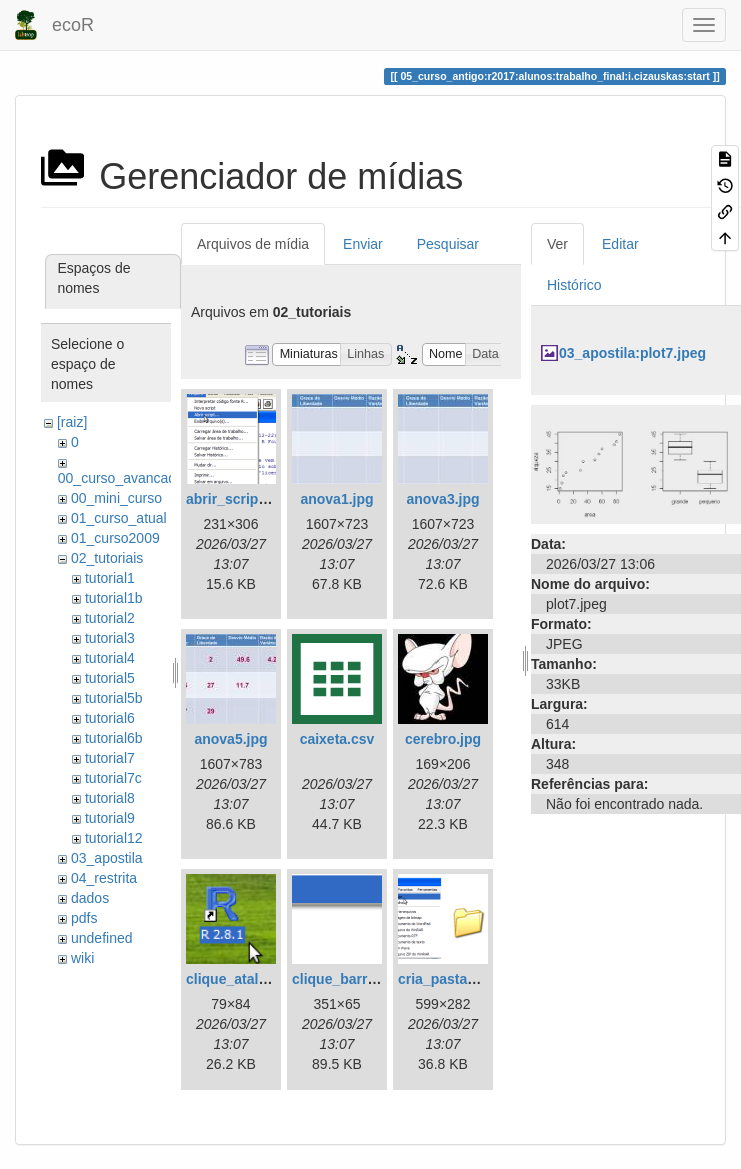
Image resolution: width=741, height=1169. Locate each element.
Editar (620, 244)
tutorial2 (110, 618)
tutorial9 (110, 818)
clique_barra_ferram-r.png (379, 979)
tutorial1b (114, 598)
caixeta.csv (337, 739)
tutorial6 (110, 718)
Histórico (574, 285)
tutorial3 (110, 638)
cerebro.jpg (443, 739)
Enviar (363, 244)
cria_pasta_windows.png (481, 979)
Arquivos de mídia (253, 244)
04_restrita (104, 878)
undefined (102, 938)
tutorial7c (113, 778)
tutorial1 (110, 578)
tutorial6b (114, 738)
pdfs (84, 918)
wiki (82, 958)
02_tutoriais (107, 558)
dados (90, 898)
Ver (557, 244)
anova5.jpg (230, 739)
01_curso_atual (119, 518)
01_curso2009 (115, 538)
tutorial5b (114, 698)
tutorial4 (110, 658)
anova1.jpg (336, 499)
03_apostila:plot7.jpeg (632, 353)
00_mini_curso (116, 498)
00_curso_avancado (121, 478)
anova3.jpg (442, 499)
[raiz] (72, 422)
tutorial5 (110, 678)
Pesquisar (448, 244)
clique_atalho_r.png (251, 979)
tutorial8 (110, 798)
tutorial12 (114, 838)
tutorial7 (110, 758)
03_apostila (107, 858)
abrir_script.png (239, 499)
